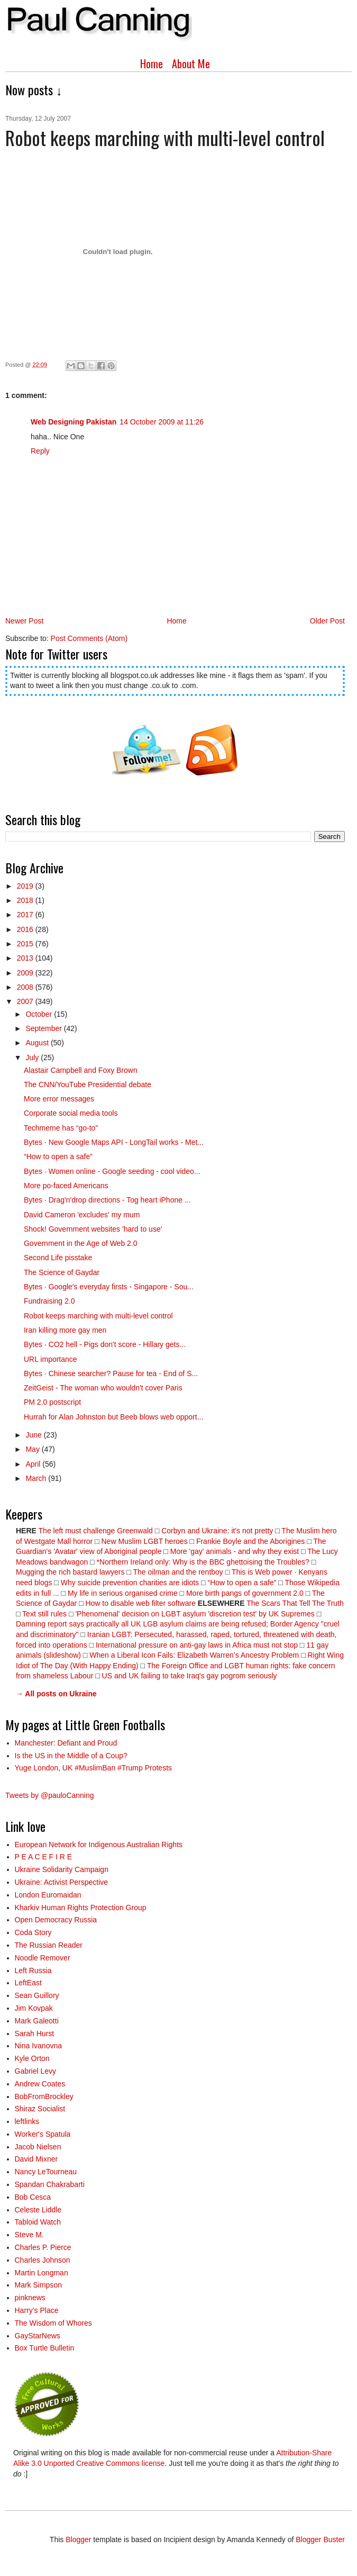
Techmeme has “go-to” (61, 1128)
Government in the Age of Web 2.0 (81, 1243)
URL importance (50, 1359)
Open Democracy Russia (56, 1919)
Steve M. (29, 2234)
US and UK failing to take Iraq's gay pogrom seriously (189, 1675)
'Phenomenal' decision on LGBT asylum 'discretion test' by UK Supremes (194, 1614)
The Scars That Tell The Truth (295, 1603)
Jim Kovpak (34, 2008)
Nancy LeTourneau (46, 2171)
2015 (26, 943)
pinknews (30, 2297)
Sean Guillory (37, 1995)
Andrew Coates (40, 2084)
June (34, 1435)
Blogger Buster (320, 2539)
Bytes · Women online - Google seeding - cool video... (112, 1171)
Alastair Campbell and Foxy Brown (81, 1070)
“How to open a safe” (58, 1156)
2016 (26, 929)
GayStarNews (37, 2335)
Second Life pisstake (58, 1257)
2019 (26, 886)
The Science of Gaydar (61, 1272)
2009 (26, 973)
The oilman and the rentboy (178, 1572)
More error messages (59, 1099)
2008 (26, 987)
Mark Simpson (38, 2285)
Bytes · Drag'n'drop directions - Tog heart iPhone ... (107, 1200)
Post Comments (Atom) (89, 638)
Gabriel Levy (36, 2071)
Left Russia (33, 1970)
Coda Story (33, 1932)
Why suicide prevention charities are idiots (130, 1582)
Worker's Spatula (43, 2134)
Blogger (78, 2539)
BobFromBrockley (44, 2096)
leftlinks (27, 2121)
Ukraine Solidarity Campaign (61, 1869)
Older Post (327, 621)
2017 (26, 914)
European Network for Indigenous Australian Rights (99, 1844)
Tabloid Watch (38, 2222)
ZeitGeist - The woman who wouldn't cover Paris (103, 1388)
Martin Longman (41, 2272)
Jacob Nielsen (38, 2147)
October (39, 1014)
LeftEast (28, 1982)
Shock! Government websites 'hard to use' (93, 1229)
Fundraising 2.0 (49, 1301)
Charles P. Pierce (43, 2247)
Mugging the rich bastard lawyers (70, 1572)
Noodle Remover (42, 1958)
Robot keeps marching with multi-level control (98, 1316)
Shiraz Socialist (40, 2108)
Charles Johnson (42, 2260)
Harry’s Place (37, 2310)
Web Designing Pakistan (73, 422)
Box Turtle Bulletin (45, 2348)
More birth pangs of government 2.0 (245, 1593)
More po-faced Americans (66, 1185)
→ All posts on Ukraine (56, 1693)
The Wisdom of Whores (53, 2323)
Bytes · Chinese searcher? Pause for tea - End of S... (111, 1373)
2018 (26, 900)
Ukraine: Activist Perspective (61, 1882)
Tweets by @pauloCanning (49, 1795)
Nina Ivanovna (38, 2045)
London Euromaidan (48, 1895)
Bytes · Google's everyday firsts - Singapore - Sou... (109, 1286)
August (37, 1042)
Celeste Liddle (38, 2210)
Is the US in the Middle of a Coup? (71, 1755)
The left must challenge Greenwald (96, 1530)
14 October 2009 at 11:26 (162, 422)
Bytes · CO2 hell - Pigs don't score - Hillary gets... (105, 1344)
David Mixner (36, 2159)
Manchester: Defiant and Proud (66, 1743)
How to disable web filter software (140, 1603)
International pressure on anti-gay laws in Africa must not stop (197, 1645)
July (33, 1057)
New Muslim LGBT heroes (145, 1541)
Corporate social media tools (70, 1113)
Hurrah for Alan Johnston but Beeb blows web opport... (113, 1417)
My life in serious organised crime (123, 1593)
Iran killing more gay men (65, 1330)
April (33, 1464)
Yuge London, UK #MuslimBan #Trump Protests (93, 1768)
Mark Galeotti (37, 2021)
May (33, 1449)
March (36, 1478)
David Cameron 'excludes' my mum (82, 1214)
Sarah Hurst (34, 2033)
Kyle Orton (32, 2058)
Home (151, 63)
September (44, 1028)
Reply (40, 451)
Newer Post (24, 621)
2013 (26, 958)
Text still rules (45, 1614)
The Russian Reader (49, 1945)
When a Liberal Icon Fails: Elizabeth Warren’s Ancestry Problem (194, 1655)
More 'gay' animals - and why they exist (234, 1551)
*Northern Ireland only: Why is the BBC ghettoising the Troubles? (202, 1562)
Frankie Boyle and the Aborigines (250, 1541)
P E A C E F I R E (43, 1856)
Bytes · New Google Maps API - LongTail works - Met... (114, 1142)
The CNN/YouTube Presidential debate (87, 1084)
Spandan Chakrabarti (50, 2184)
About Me (191, 63)
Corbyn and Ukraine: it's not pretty (217, 1530)
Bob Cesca (33, 2197)
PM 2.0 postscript (52, 1402)
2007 (26, 1001)
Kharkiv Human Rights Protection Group (81, 1907)
